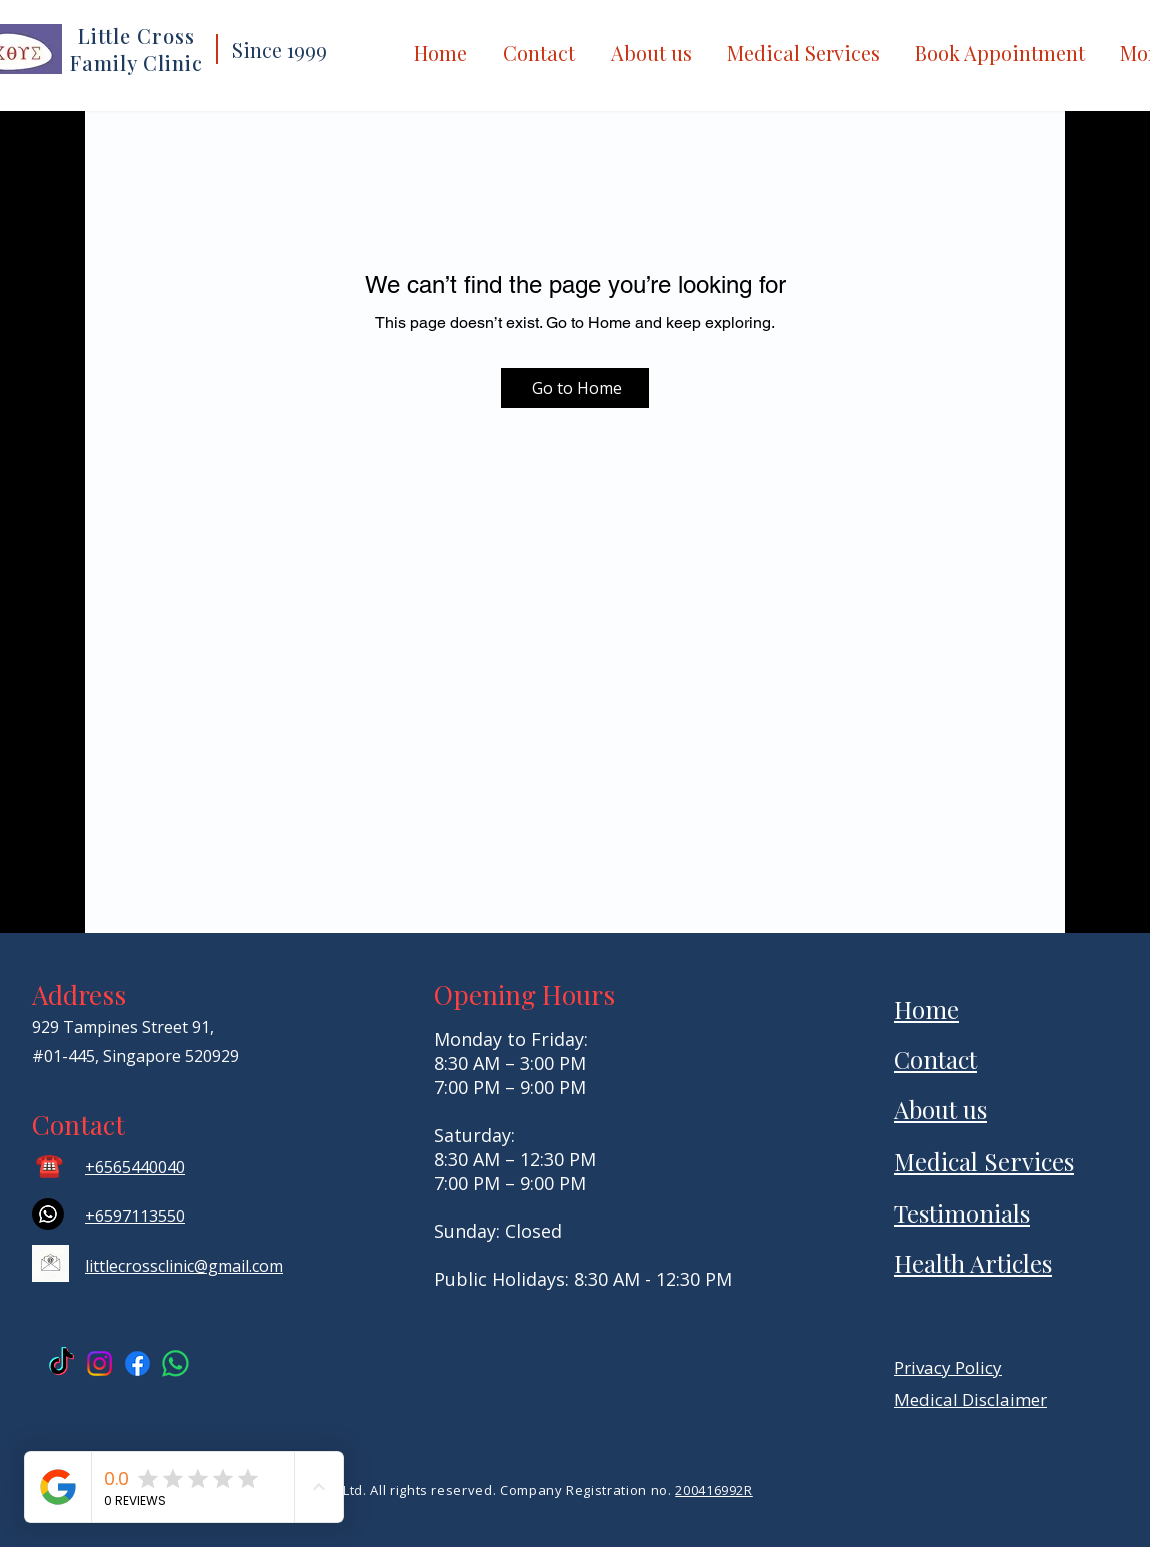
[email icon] (50, 1263)
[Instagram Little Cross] (99, 1363)
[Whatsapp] (48, 1214)
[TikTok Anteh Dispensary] (61, 1363)
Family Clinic (136, 62)
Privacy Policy (948, 1367)
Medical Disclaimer (970, 1399)
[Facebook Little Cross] (137, 1363)
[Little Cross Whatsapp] (175, 1363)
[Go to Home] (575, 388)
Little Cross (136, 35)
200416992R (714, 1490)
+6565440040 (135, 1167)
